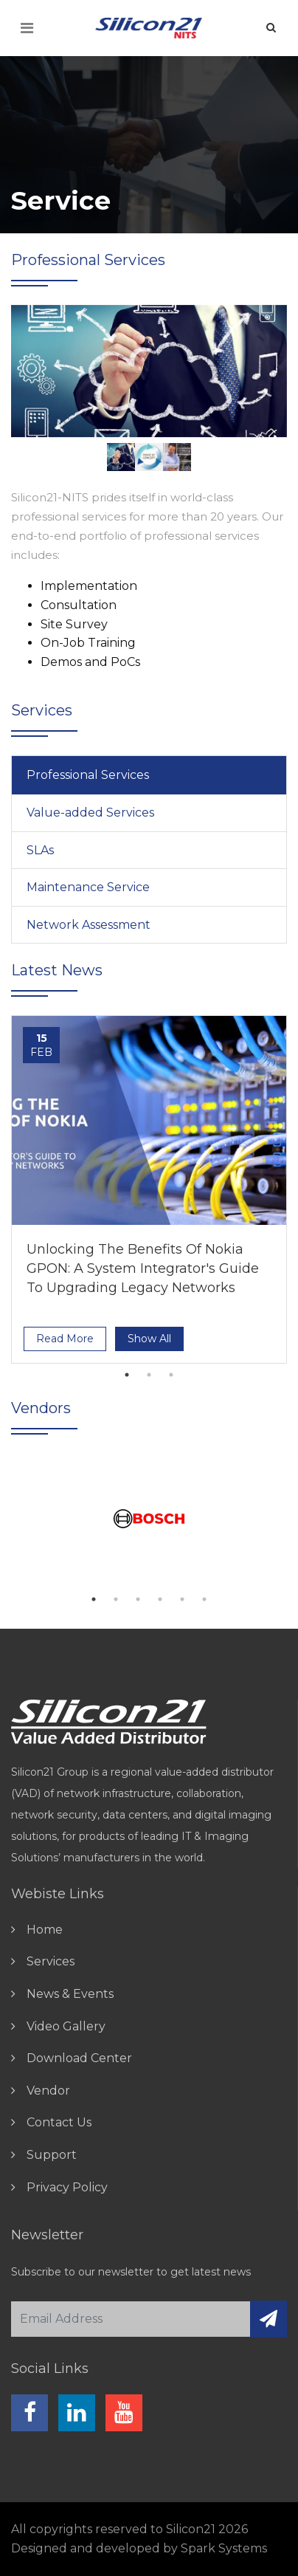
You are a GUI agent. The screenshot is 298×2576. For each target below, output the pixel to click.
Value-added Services (90, 813)
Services (50, 1961)
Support (52, 2155)
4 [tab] (160, 1599)
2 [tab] (149, 1374)
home (45, 1930)
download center (79, 2058)
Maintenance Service (88, 887)
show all (149, 1338)
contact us (59, 2122)
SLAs (40, 850)
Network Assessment (88, 925)
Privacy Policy (67, 2187)
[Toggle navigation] (27, 28)
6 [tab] (204, 1599)
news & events (70, 1994)
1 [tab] (126, 1374)
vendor (48, 2091)
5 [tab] (182, 1599)
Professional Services (88, 775)
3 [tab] (171, 1374)
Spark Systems (224, 2548)
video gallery (66, 2026)
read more (65, 1338)
